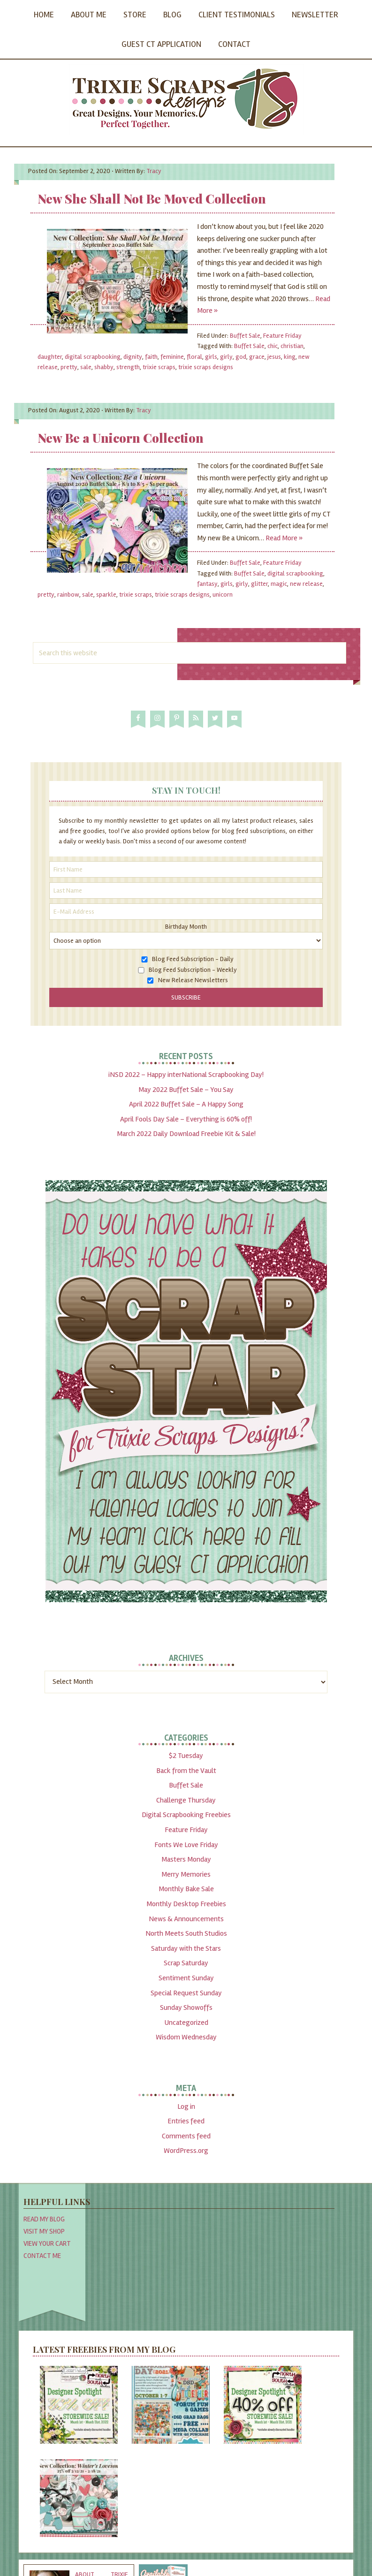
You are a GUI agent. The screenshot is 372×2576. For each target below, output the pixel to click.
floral (194, 357)
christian (292, 346)
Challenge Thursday (186, 1800)
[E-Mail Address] (186, 911)
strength (128, 367)
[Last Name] (186, 890)
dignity (132, 357)
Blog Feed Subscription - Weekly (193, 970)
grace (257, 357)
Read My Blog (44, 2219)
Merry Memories (186, 1874)
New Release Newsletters (193, 980)
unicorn (223, 595)
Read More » (284, 538)
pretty (69, 367)
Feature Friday (282, 336)
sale (85, 367)
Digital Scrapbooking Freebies (186, 1814)
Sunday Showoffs (186, 2007)
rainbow (68, 595)
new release (306, 584)
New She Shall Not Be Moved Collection (152, 198)
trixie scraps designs (205, 367)
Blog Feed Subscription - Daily (193, 959)
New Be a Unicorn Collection (121, 438)
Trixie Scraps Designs (186, 99)
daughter (50, 357)
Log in (186, 2106)
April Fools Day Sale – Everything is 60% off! (186, 1119)
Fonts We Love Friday (186, 1844)
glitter (259, 584)
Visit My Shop (44, 2231)
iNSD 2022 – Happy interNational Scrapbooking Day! (186, 1074)
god (240, 357)
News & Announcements (186, 1919)
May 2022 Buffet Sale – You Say (186, 1089)
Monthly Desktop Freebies (186, 1904)
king (290, 357)
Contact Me (42, 2255)
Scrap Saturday (186, 1963)
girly (226, 357)
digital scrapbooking (93, 357)
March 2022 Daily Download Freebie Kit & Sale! (186, 1133)
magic (279, 584)
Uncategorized (186, 2022)
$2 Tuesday (186, 1755)
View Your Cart (47, 2243)
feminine (172, 357)
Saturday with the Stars (186, 1948)
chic (272, 346)
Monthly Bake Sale (186, 1889)
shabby (104, 367)
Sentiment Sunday (186, 1978)
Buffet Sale (245, 336)
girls (211, 357)
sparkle (106, 595)
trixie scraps (159, 367)
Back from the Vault (186, 1770)
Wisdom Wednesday (186, 2037)
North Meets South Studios (186, 1933)
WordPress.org (186, 2150)
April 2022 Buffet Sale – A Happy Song (186, 1104)
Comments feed (186, 2136)
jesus (274, 357)
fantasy (207, 584)
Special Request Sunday (186, 1993)
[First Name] (186, 869)
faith (151, 357)
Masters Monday (186, 1859)
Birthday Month (186, 927)
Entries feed (186, 2121)
